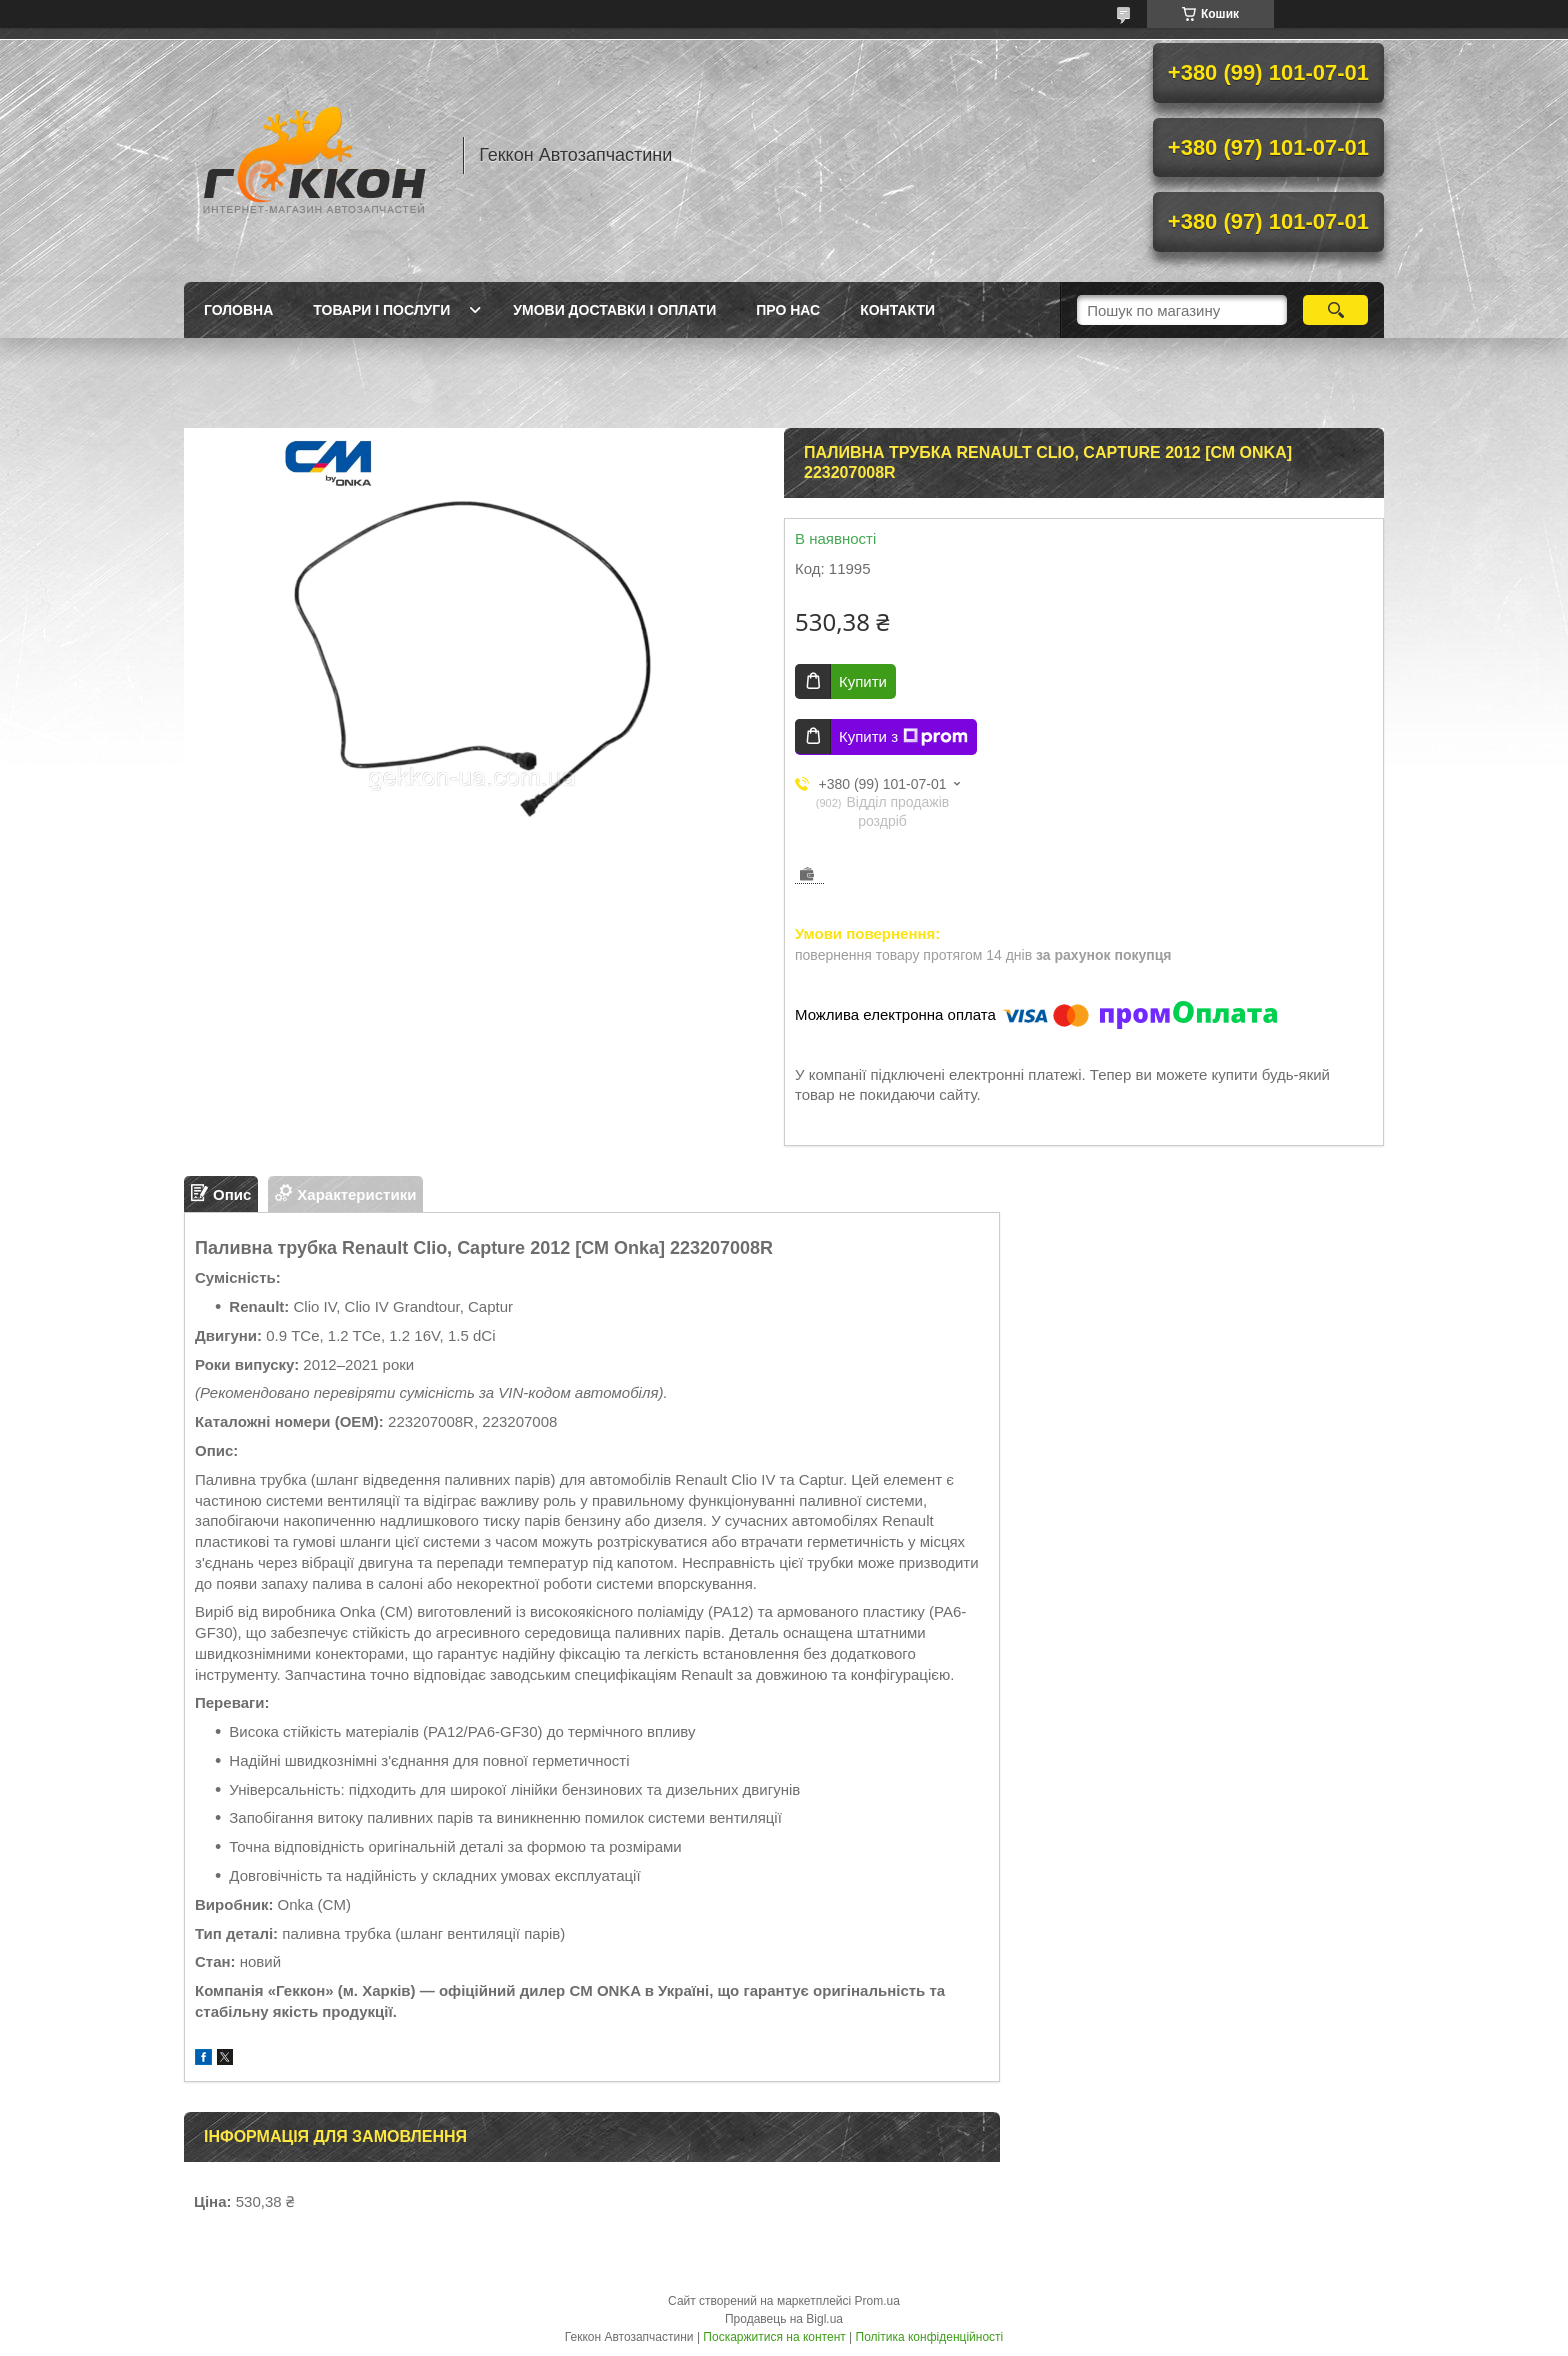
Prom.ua (877, 2301)
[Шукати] (1335, 310)
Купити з (903, 737)
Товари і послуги (381, 310)
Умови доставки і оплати (614, 310)
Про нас (788, 310)
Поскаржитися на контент (774, 2337)
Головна (238, 310)
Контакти (897, 310)
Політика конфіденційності (930, 2337)
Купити (863, 681)
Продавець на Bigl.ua (784, 2319)
